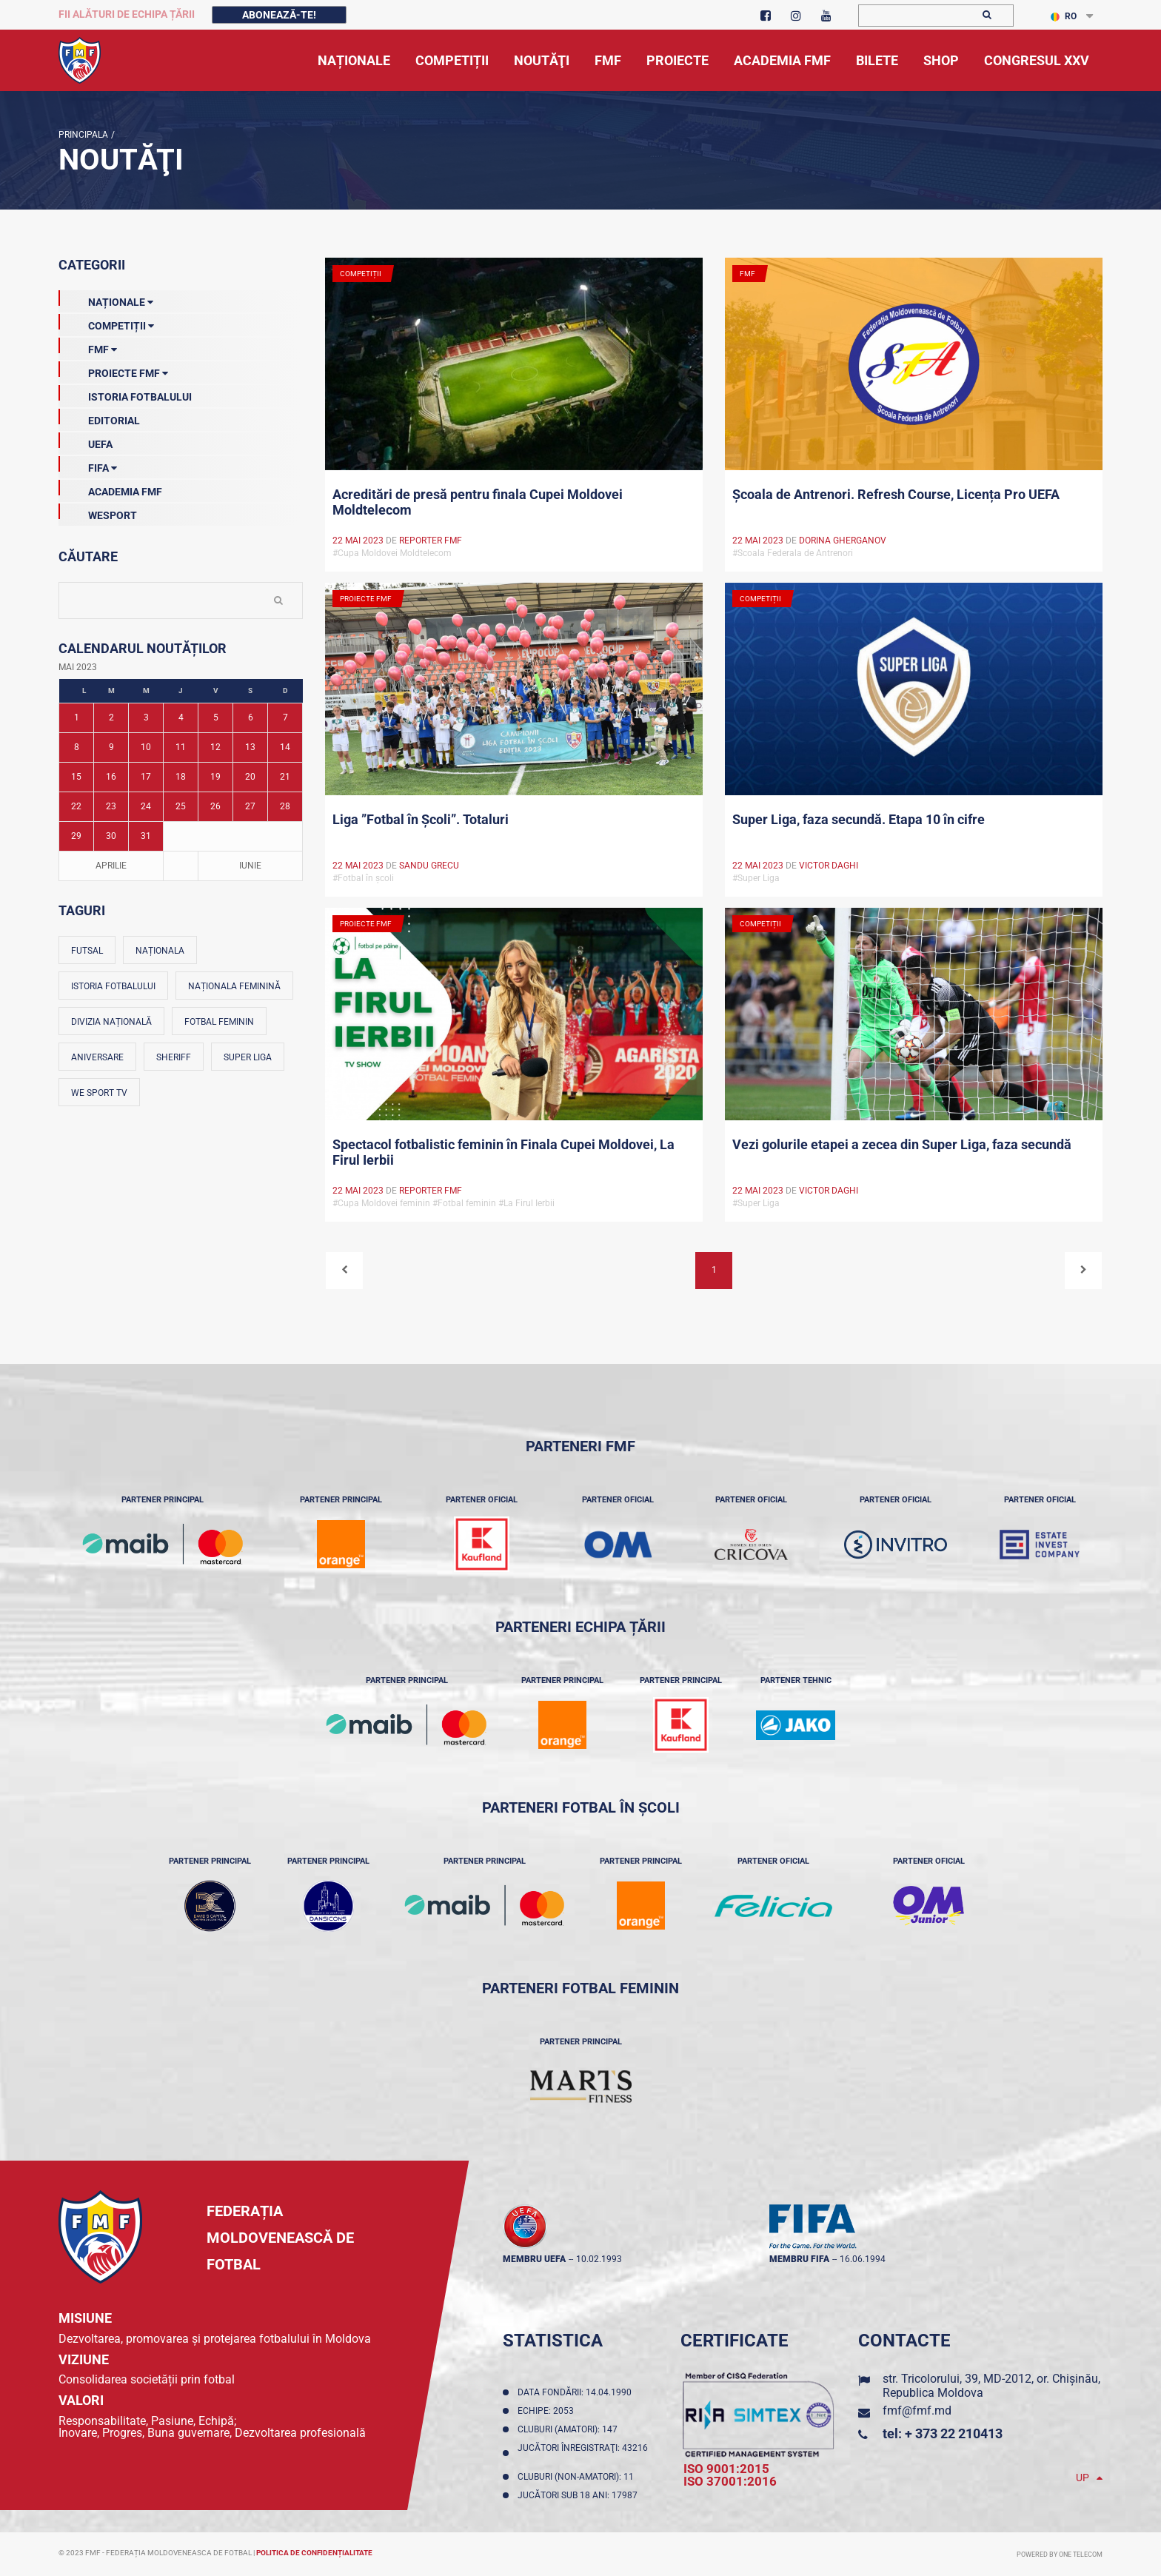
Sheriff (173, 1057)
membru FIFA (799, 2259)
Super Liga (248, 1057)
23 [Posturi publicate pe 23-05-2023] (111, 806)
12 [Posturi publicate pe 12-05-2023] (215, 747)
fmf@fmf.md (917, 2410)
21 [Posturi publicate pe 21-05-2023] (285, 777)
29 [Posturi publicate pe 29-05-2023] (76, 836)
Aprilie (111, 865)
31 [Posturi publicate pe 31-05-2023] (146, 836)
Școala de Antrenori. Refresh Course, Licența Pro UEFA (896, 494)
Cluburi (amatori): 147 (570, 2429)
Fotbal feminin (219, 1022)
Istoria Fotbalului (125, 394)
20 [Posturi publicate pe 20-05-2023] (250, 777)
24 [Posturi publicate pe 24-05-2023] (146, 806)
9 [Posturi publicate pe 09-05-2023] (111, 747)
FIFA (87, 465)
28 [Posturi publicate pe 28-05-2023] (285, 806)
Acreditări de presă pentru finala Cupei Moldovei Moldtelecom (477, 502)
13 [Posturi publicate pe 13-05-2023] (250, 747)
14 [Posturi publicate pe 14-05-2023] (285, 747)
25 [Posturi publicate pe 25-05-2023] (180, 806)
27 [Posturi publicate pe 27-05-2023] (250, 806)
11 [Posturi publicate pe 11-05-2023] (180, 747)
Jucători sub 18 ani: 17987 (580, 2495)
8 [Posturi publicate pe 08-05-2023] (76, 747)
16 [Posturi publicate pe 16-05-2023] (111, 777)
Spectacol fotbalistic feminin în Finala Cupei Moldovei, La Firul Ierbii (503, 1152)
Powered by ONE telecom (1060, 2554)
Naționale (105, 299)
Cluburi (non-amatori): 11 (578, 2477)
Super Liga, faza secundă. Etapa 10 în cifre (858, 819)
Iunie (250, 865)
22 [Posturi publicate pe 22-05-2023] (76, 806)
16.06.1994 (863, 2259)
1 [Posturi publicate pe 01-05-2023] (76, 717)
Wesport (97, 512)
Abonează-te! (279, 15)
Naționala (159, 951)
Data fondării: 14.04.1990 (577, 2392)
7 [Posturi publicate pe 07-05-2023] (285, 717)
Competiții (106, 323)
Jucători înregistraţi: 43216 (583, 2453)
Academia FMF (110, 489)
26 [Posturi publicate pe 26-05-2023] (215, 806)
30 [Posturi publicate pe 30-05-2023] (111, 836)
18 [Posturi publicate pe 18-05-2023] (180, 777)
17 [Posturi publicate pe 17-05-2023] (146, 777)
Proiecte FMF (113, 370)
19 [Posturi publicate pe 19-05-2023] (215, 777)
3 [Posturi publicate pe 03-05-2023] (146, 717)
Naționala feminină (234, 986)
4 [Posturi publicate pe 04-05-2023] (181, 717)
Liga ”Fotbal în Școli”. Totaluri (420, 819)
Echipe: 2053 (548, 2411)
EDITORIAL (99, 417)
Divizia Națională (111, 1022)
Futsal (87, 951)
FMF (87, 346)
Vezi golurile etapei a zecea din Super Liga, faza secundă (901, 1144)
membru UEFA (534, 2259)
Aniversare (97, 1057)
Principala (83, 135)
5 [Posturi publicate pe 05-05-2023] (215, 717)
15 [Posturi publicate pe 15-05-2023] (76, 777)
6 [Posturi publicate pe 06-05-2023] (250, 717)
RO (1064, 16)
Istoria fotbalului (113, 986)
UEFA (85, 441)
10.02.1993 (599, 2259)
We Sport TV (99, 1093)
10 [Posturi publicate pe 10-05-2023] (146, 747)
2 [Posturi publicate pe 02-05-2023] (111, 717)
